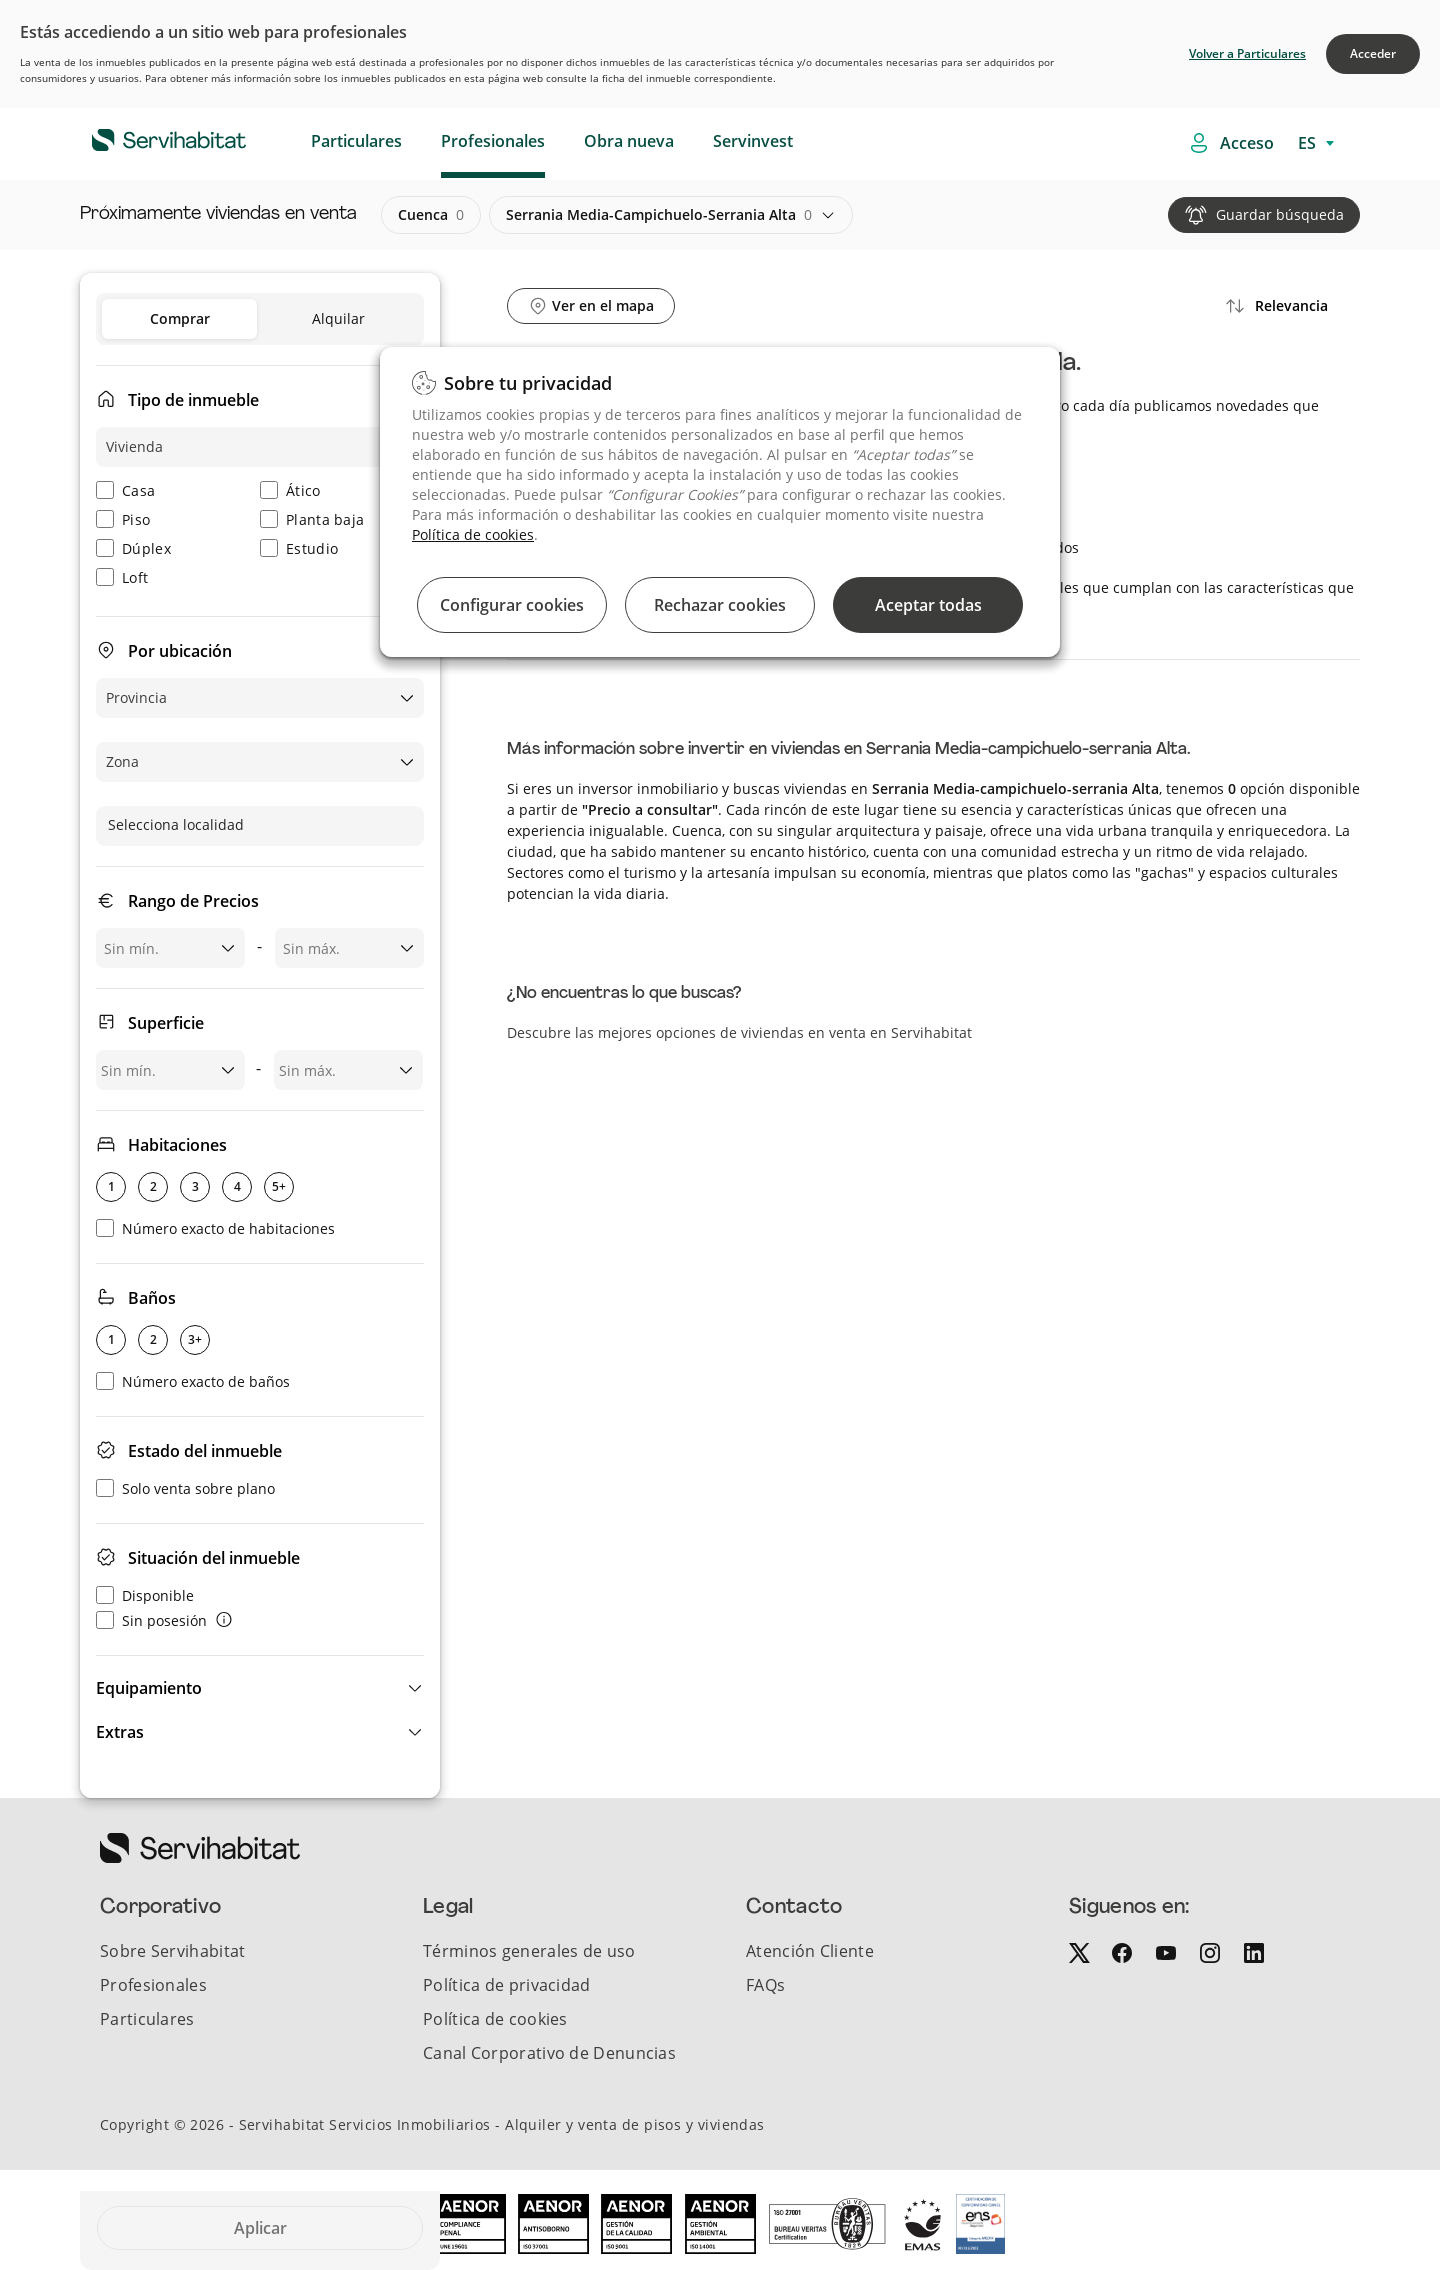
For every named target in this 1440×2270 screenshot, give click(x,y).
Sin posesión (151, 1620)
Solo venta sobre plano (185, 1488)
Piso (123, 519)
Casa (125, 490)
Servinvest (753, 141)
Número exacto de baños (193, 1381)
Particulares (356, 141)
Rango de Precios (193, 901)
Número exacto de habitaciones (215, 1228)
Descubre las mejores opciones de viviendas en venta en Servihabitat (739, 1032)
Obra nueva (629, 141)
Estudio (299, 548)
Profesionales (493, 141)
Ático (290, 490)
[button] (260, 1688)
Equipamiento (149, 1688)
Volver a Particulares (1247, 53)
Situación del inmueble (214, 1558)
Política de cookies (473, 534)
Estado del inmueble (205, 1451)
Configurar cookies (512, 605)
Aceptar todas (928, 605)
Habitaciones (177, 1145)
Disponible (145, 1595)
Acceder (1373, 53)
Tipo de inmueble (193, 400)
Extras (120, 1732)
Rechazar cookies (720, 605)
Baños (152, 1298)
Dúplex (133, 548)
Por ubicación (180, 651)
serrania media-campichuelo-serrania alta (659, 215)
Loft (122, 577)
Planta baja (312, 519)
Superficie (166, 1023)
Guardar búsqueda (1280, 214)
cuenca (431, 215)
